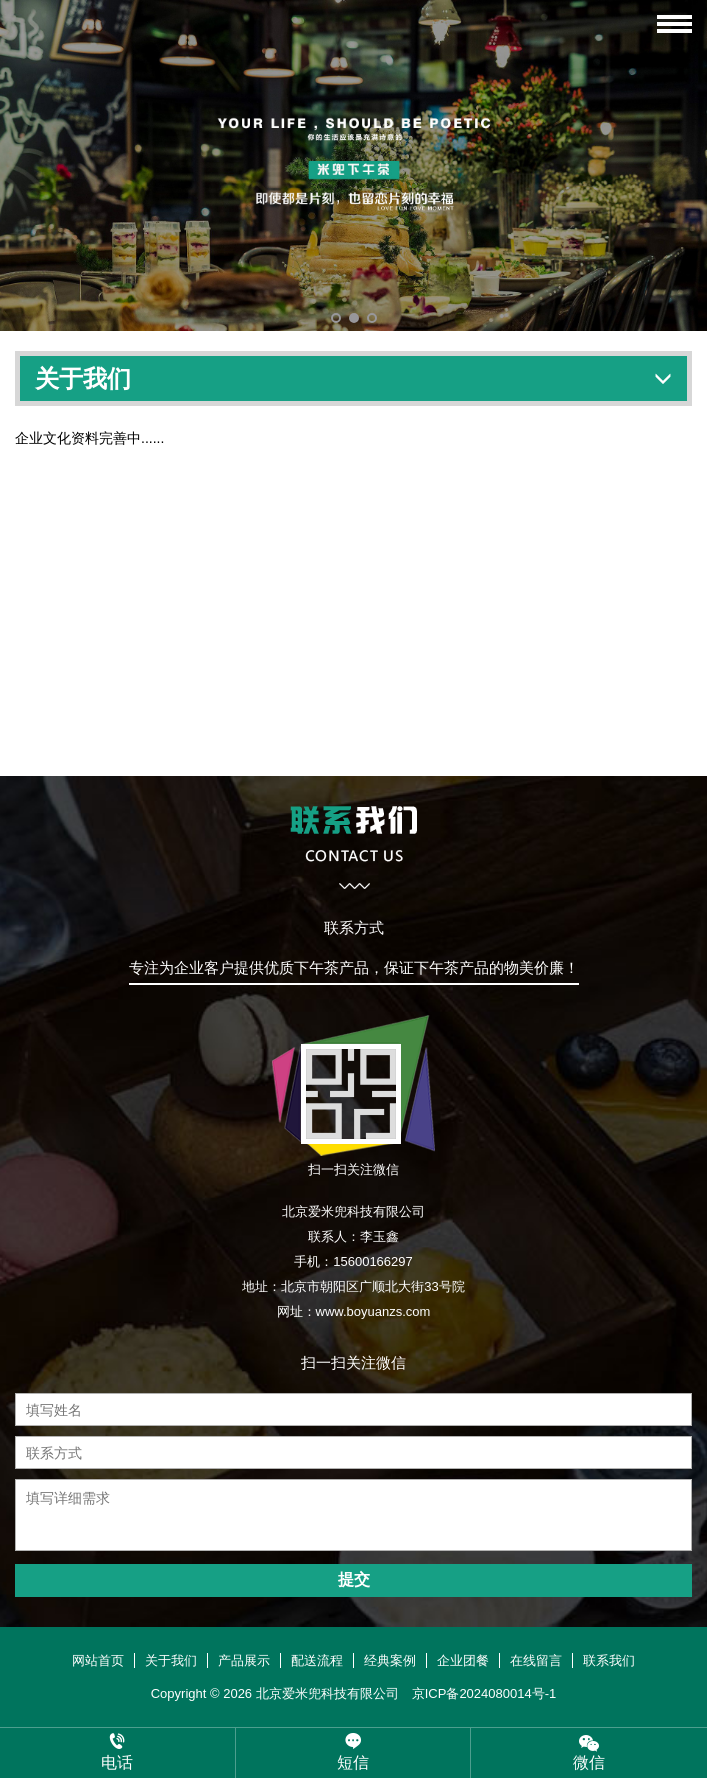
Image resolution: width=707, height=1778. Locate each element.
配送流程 (317, 1660)
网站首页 (98, 1660)
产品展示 (244, 1660)
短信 (353, 1752)
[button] (336, 318)
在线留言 (536, 1660)
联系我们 (609, 1660)
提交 (354, 1579)
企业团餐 (463, 1660)
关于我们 (171, 1660)
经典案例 (390, 1660)
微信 (589, 1751)
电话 (117, 1752)
